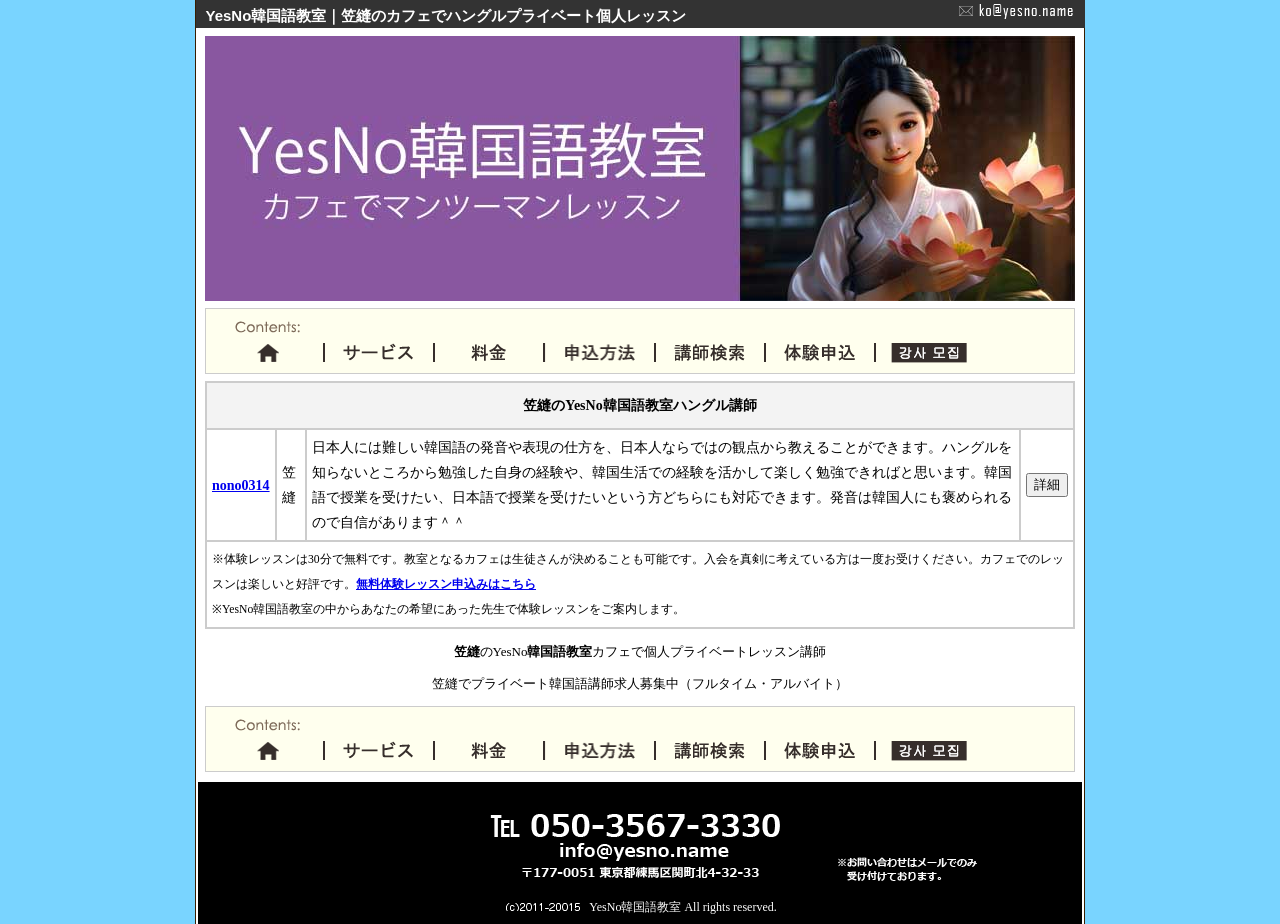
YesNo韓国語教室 (635, 907)
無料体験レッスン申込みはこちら (446, 584)
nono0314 (241, 485)
